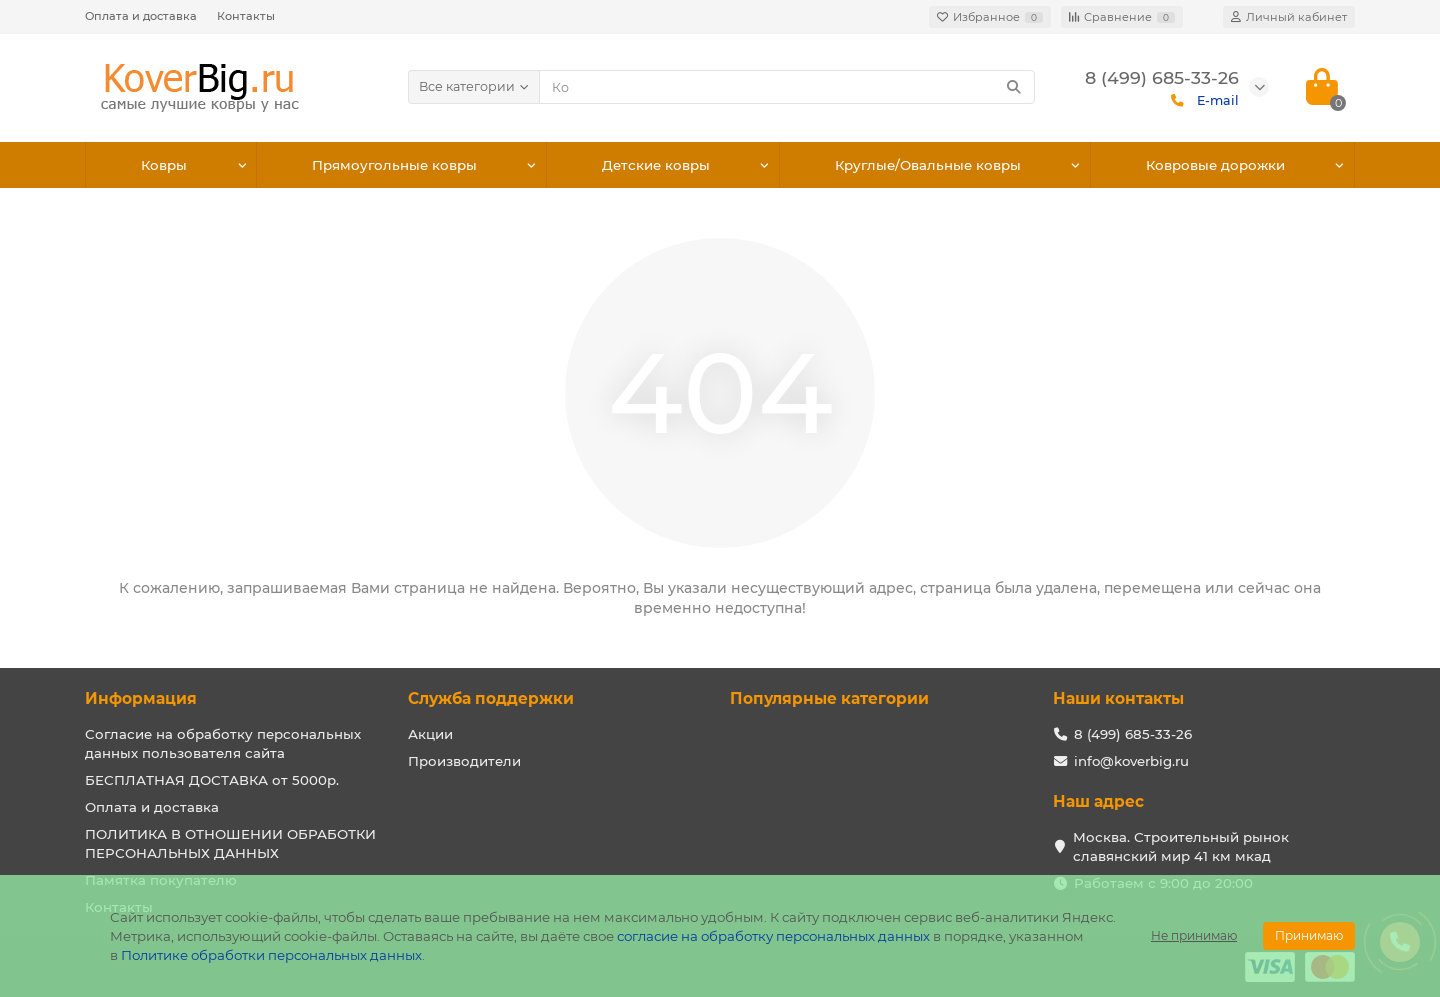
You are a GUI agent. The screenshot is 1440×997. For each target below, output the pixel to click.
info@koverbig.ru (1131, 761)
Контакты (246, 16)
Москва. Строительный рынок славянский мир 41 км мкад (1181, 846)
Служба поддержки (491, 698)
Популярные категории (829, 698)
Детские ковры (656, 165)
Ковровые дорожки (1215, 165)
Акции (430, 734)
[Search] (787, 87)
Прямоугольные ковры (394, 165)
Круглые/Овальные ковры (928, 165)
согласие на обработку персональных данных (773, 936)
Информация (141, 698)
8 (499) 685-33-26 (1133, 734)
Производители (464, 761)
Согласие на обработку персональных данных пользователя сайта (223, 743)
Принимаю (1309, 935)
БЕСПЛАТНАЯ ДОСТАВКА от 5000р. (212, 780)
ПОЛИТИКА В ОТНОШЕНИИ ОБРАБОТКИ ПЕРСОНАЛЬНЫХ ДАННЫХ (230, 843)
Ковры (164, 165)
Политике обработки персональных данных (271, 955)
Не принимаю (1194, 935)
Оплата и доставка (141, 16)
